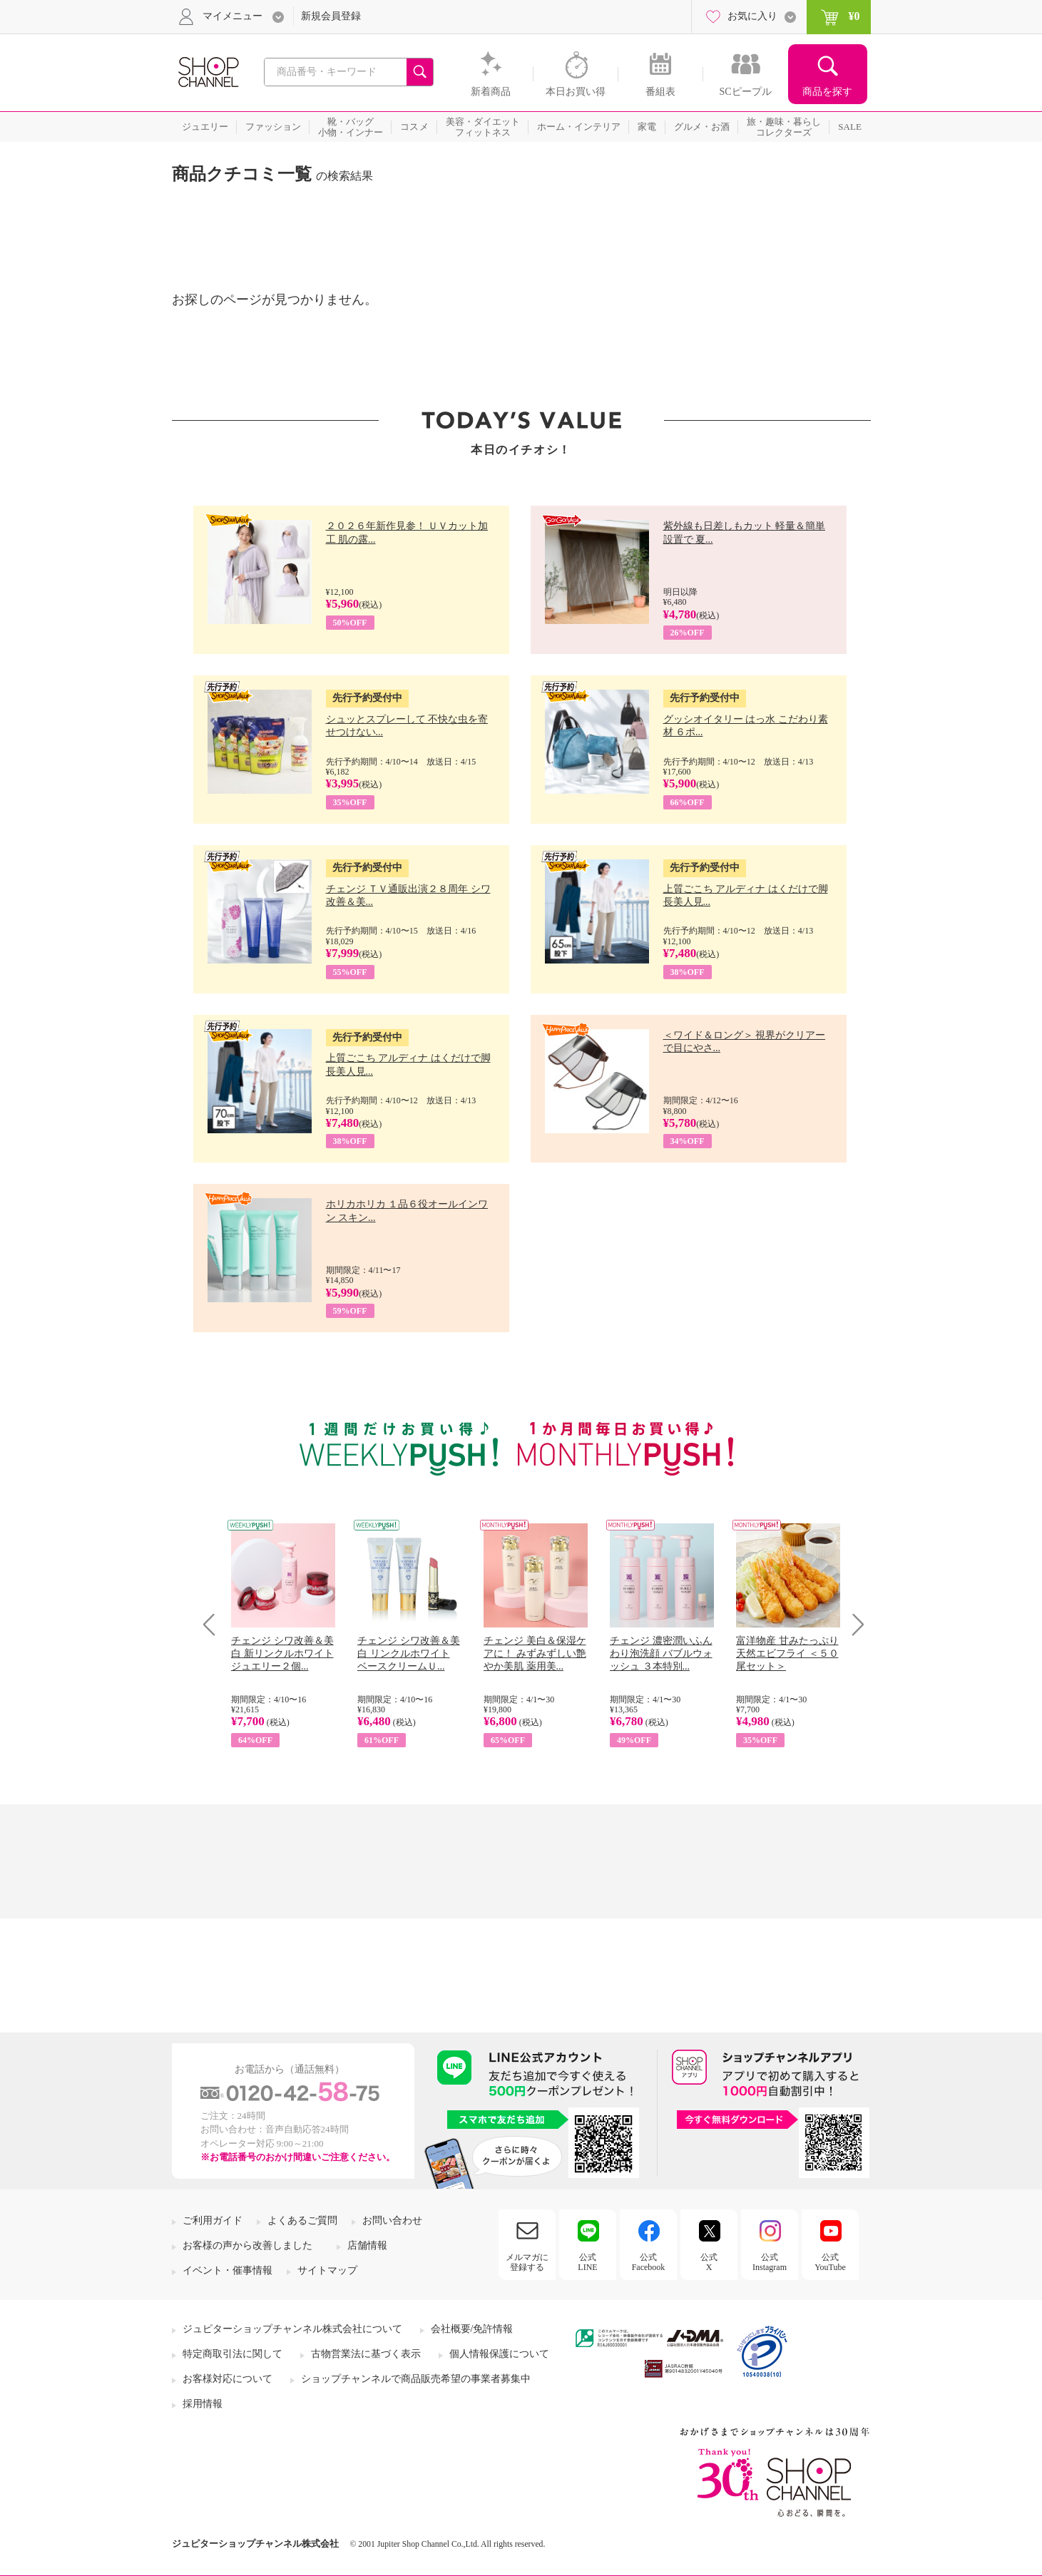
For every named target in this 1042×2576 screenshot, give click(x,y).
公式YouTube (830, 2262)
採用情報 (203, 2403)
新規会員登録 (331, 16)
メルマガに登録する (527, 2262)
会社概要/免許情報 (472, 2329)
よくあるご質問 (302, 2220)
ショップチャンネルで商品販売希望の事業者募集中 (416, 2378)
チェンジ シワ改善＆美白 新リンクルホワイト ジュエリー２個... (282, 1653)
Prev (214, 1624)
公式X (708, 2262)
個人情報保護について (499, 2353)
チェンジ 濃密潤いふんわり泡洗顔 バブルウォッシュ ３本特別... (661, 1653)
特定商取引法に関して (232, 2353)
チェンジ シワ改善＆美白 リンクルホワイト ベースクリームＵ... (408, 1653)
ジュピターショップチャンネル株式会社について (292, 2329)
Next (853, 1624)
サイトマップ (327, 2270)
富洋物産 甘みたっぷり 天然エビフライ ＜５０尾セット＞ (787, 1653)
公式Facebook (648, 2262)
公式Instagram (769, 2262)
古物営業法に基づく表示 (366, 2353)
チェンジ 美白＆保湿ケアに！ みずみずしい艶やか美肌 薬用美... (535, 1653)
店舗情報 (367, 2245)
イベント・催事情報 (227, 2270)
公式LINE (587, 2262)
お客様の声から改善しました (247, 2245)
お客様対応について (227, 2378)
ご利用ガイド (212, 2220)
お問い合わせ (392, 2220)
